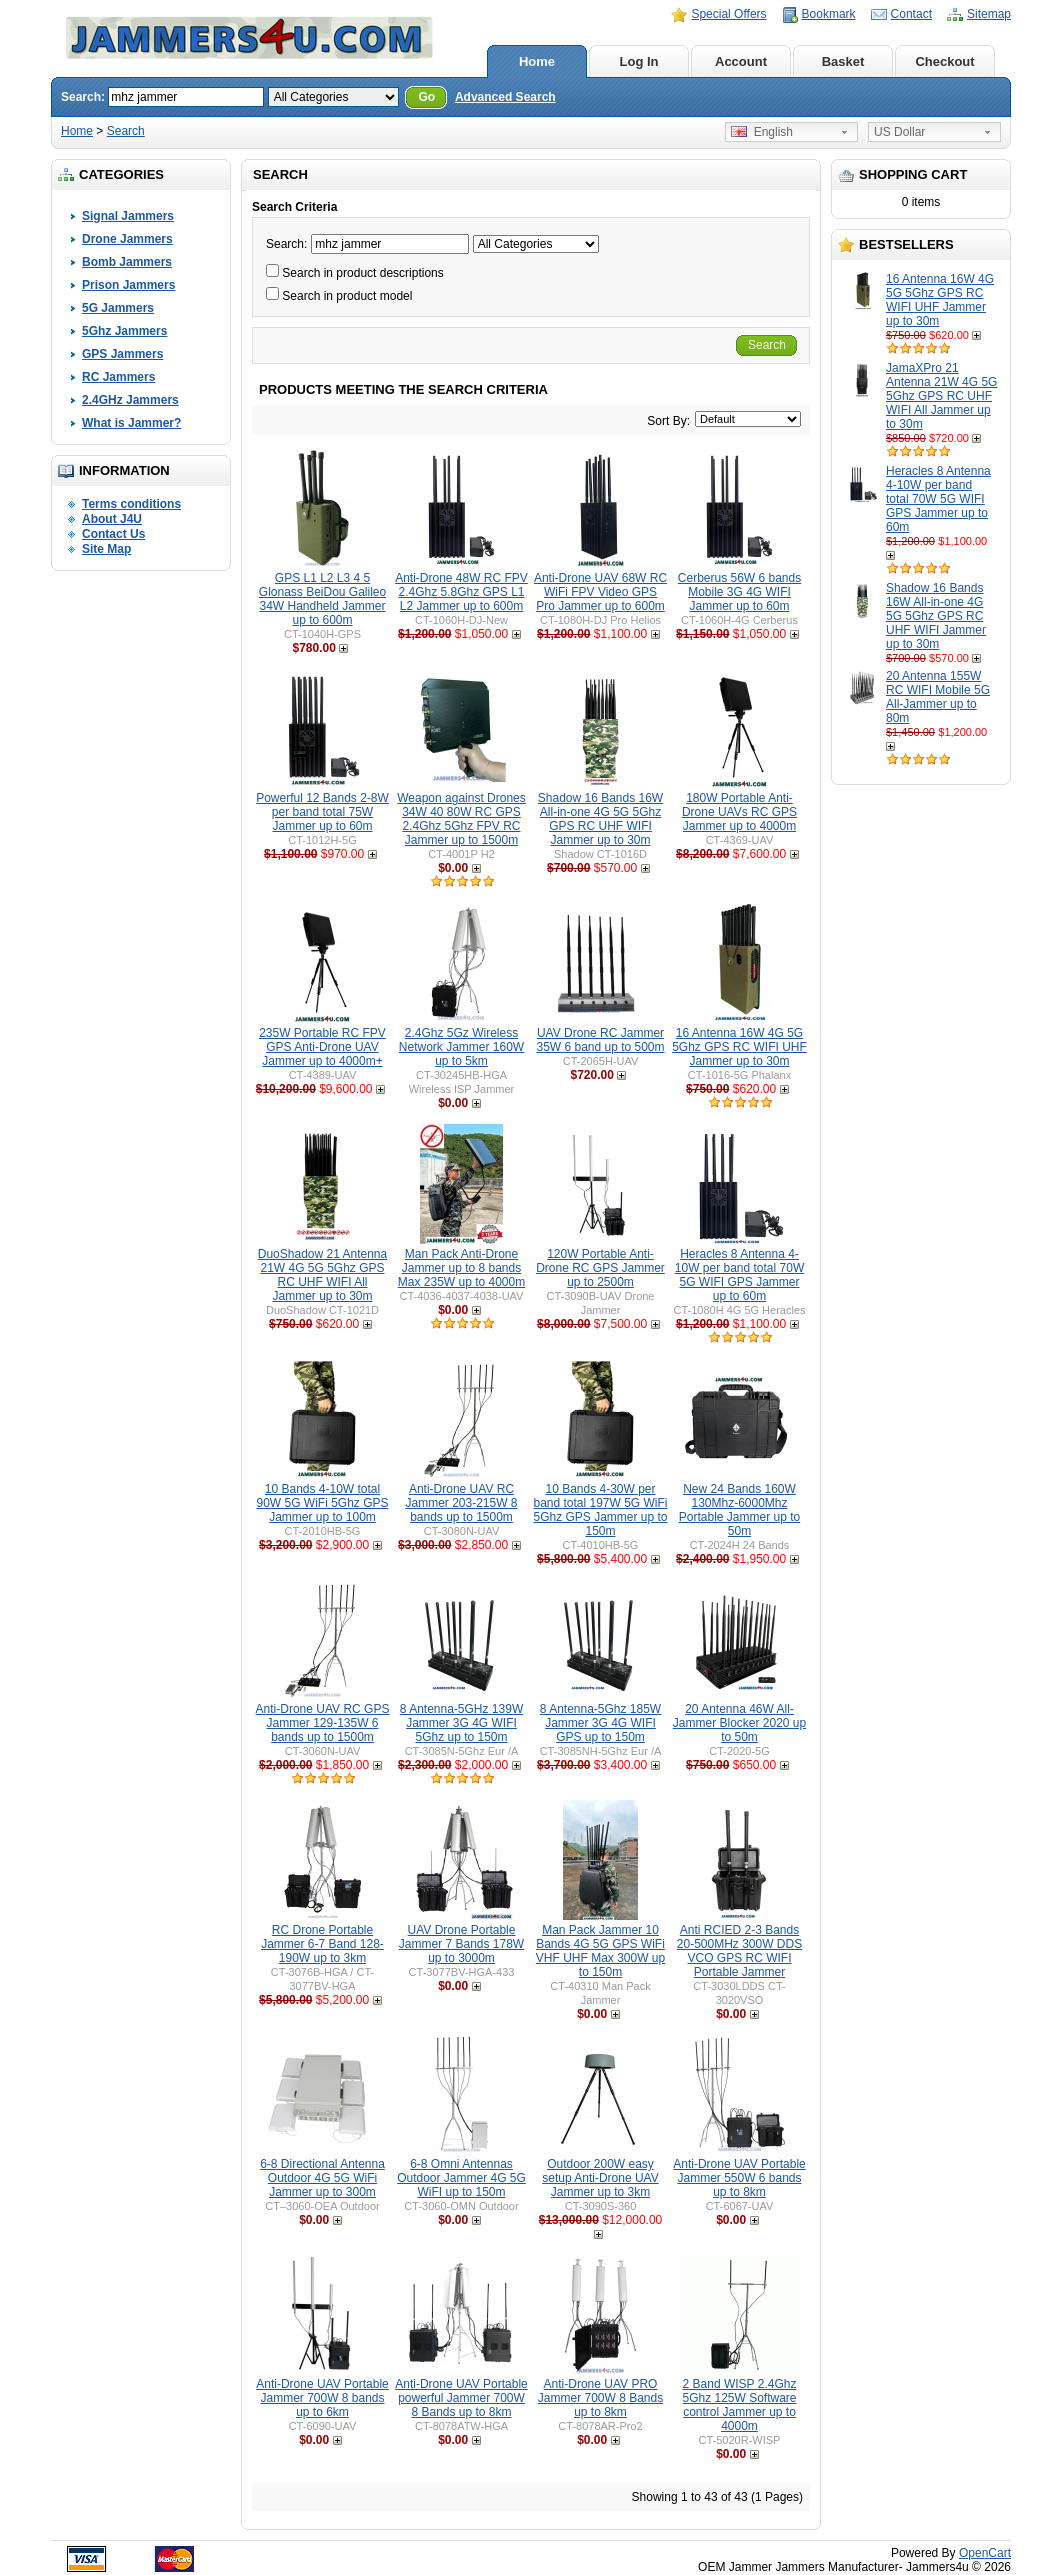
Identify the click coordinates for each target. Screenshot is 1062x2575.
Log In (639, 61)
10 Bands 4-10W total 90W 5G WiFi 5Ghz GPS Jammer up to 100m (322, 1503)
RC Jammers (118, 377)
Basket (843, 61)
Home (537, 61)
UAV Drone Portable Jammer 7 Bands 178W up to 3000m (461, 1944)
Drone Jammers (127, 239)
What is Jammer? (131, 423)
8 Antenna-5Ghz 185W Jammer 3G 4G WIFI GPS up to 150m (600, 1723)
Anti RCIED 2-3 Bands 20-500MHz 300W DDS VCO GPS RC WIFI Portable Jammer (739, 1951)
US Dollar (899, 132)
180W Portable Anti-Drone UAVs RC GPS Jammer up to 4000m (739, 812)
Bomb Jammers (127, 262)
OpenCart (985, 2553)
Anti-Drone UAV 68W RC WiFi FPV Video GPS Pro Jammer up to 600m (600, 592)
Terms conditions (131, 504)
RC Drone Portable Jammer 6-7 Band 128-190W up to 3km (322, 1944)
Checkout (944, 61)
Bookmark (829, 14)
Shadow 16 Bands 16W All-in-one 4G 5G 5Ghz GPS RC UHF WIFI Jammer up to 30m (936, 616)
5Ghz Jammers (124, 331)
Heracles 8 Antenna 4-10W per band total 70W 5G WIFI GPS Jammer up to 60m (938, 499)
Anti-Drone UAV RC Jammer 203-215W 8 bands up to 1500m (461, 1503)
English (762, 132)
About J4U (112, 519)
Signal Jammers (128, 216)
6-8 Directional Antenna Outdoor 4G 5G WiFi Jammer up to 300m (322, 2178)
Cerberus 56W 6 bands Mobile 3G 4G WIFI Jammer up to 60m (739, 592)
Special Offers (728, 14)
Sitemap (989, 14)
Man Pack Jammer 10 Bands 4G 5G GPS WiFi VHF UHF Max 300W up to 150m (600, 1951)
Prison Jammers (128, 285)
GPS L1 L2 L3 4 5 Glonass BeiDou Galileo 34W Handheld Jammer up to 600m (322, 599)
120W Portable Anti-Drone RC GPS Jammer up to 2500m (600, 1268)
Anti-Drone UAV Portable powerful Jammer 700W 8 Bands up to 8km (461, 2398)
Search (126, 131)
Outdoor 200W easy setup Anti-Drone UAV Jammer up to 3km (600, 2178)
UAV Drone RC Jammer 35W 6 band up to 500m (600, 1040)
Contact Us (113, 534)
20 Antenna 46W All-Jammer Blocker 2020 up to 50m (739, 1723)
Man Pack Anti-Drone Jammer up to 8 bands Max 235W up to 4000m (461, 1268)
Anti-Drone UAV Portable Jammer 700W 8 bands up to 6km (322, 2398)
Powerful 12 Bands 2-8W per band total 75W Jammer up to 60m (322, 812)
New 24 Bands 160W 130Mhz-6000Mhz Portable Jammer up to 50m (739, 1510)
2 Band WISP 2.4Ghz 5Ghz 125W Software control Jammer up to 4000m (739, 2405)
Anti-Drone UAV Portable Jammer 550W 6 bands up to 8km (739, 2178)
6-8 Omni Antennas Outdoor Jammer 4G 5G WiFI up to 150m (461, 2178)
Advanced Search (505, 97)
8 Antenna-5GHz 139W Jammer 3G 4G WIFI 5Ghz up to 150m (461, 1723)
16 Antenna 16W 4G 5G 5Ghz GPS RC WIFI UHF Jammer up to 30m (940, 300)
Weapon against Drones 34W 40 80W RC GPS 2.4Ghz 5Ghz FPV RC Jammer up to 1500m (461, 819)
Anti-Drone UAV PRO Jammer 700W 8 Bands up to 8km (600, 2398)
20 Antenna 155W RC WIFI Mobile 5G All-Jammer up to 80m (938, 697)
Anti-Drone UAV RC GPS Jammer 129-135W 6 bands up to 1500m (323, 1723)
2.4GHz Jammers (130, 400)
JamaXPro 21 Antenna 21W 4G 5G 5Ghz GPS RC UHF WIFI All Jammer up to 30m (941, 396)
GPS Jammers (122, 354)
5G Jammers (118, 308)
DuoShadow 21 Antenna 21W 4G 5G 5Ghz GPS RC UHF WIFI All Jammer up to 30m (322, 1275)
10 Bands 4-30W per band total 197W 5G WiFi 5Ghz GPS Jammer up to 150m (600, 1510)
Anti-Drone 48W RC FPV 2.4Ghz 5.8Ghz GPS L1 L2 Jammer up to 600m (461, 592)
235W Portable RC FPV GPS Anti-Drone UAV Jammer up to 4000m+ (322, 1047)
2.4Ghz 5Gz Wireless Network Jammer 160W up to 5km (461, 1047)
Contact (911, 14)
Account (741, 61)
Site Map (106, 549)
